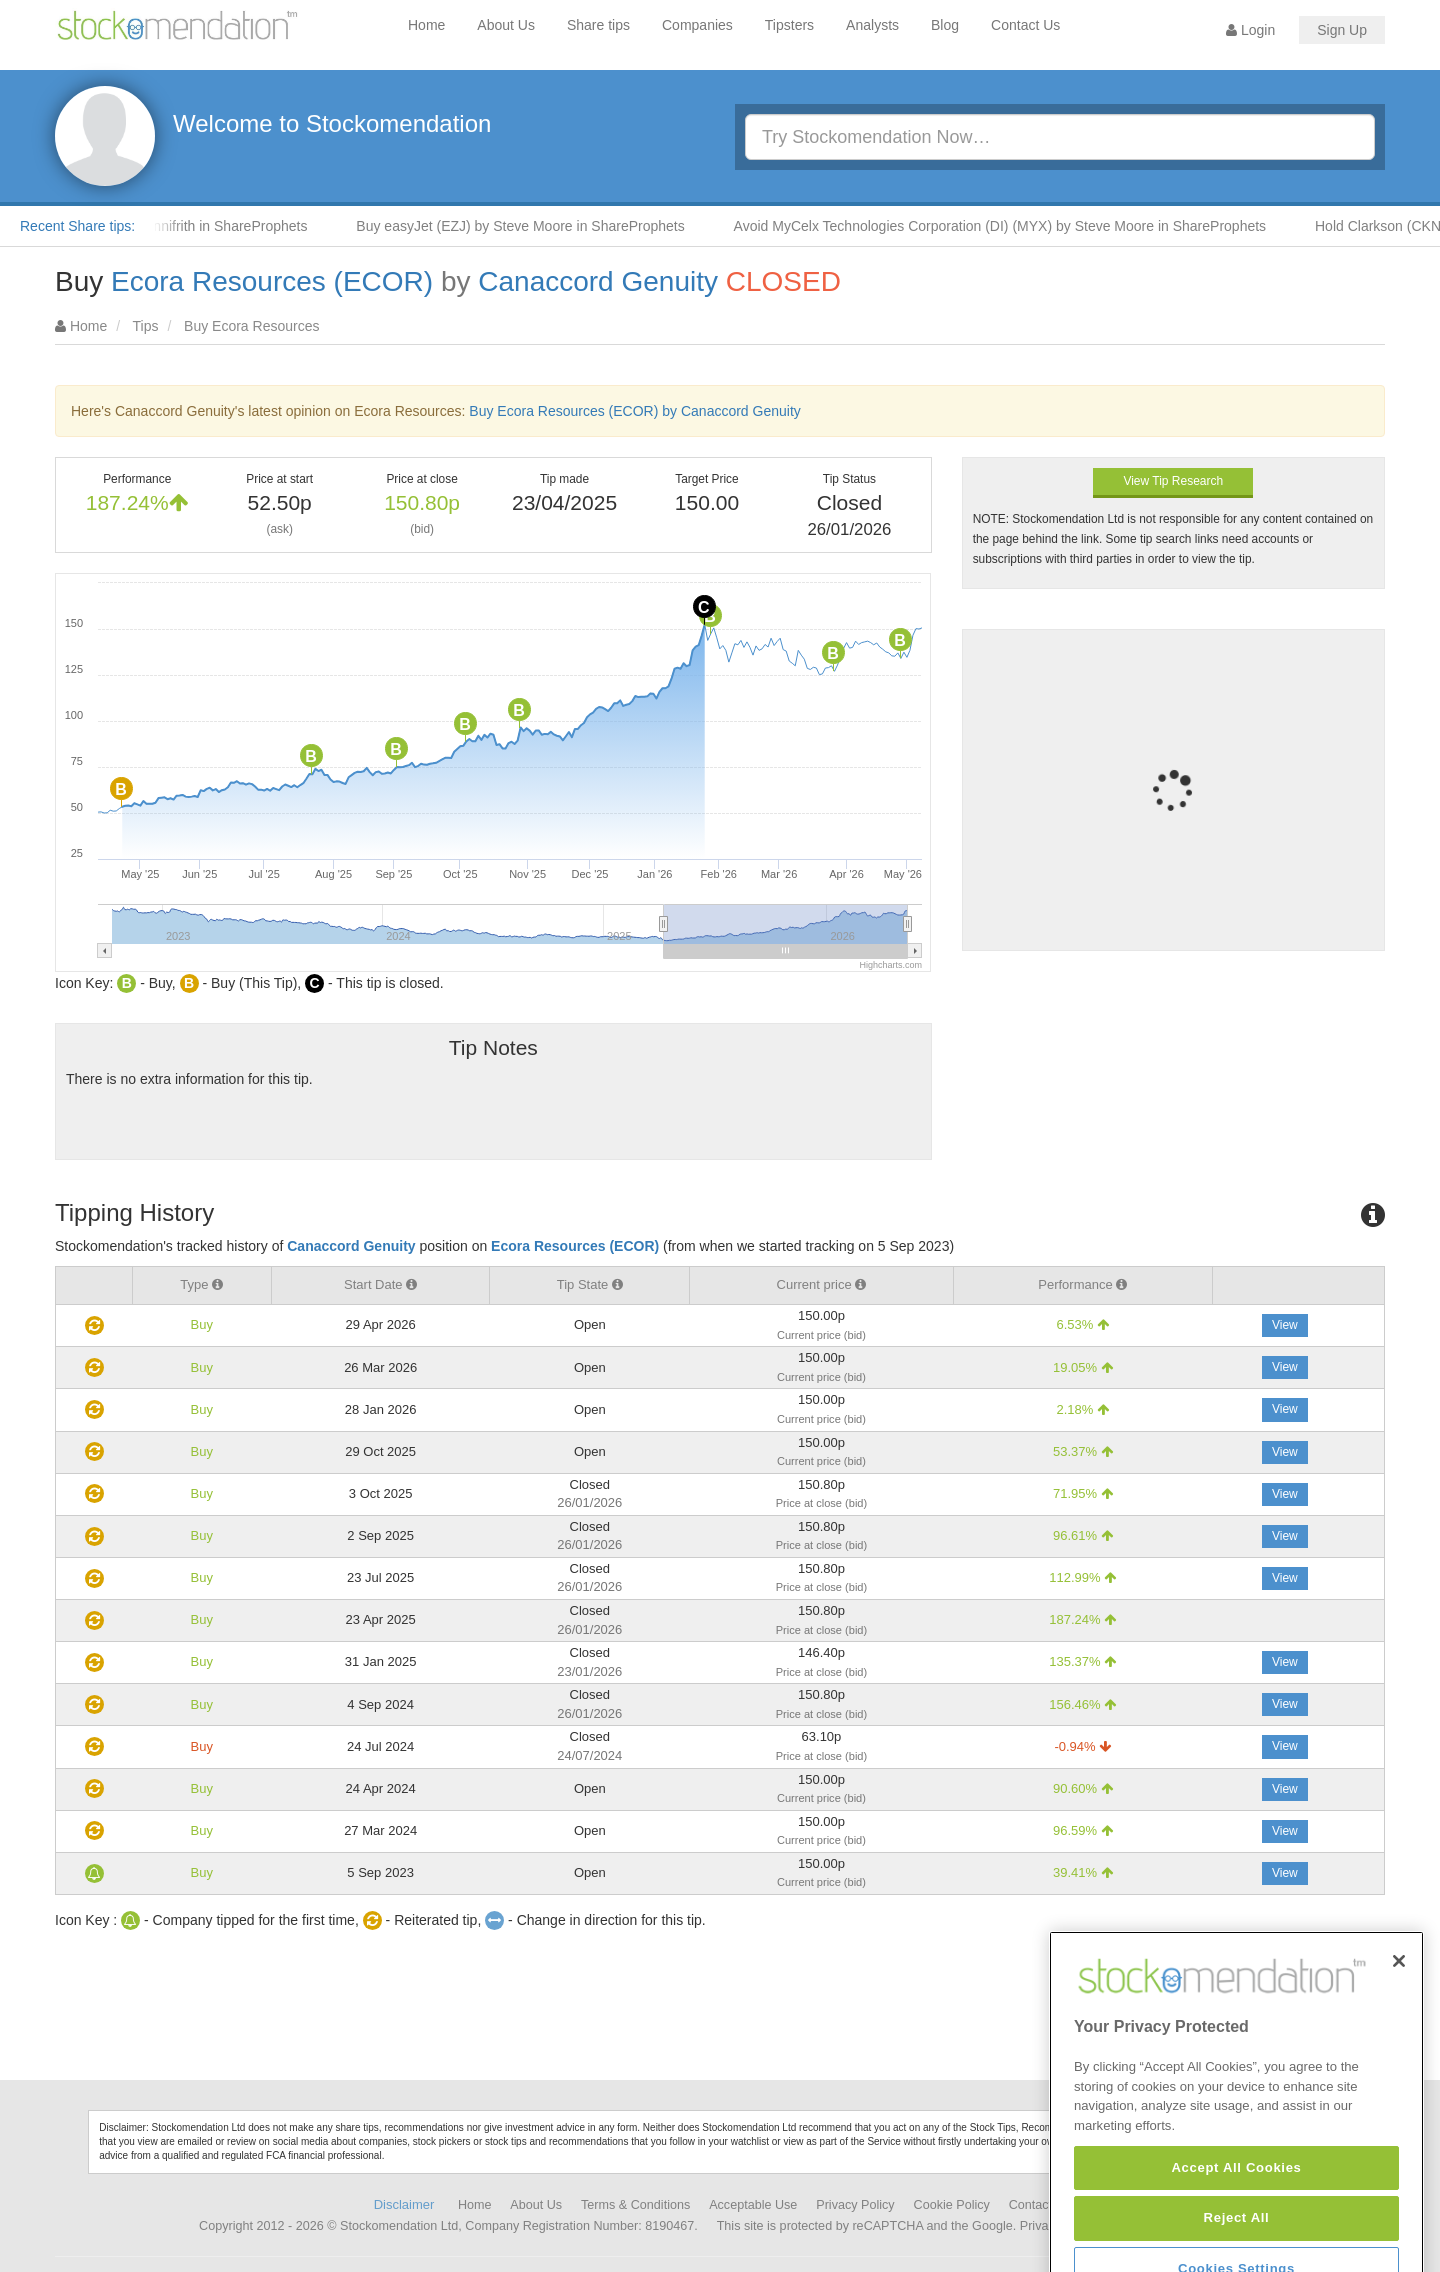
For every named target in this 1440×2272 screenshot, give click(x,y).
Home (426, 25)
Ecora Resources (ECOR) (272, 281)
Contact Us (1025, 25)
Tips (146, 326)
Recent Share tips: (77, 226)
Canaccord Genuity (598, 281)
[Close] (1399, 2029)
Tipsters (789, 25)
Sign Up (1342, 30)
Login (1250, 30)
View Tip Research (1173, 481)
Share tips (598, 25)
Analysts (872, 25)
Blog (945, 25)
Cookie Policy (952, 2205)
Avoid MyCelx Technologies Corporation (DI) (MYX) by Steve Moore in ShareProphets (1016, 226)
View (1285, 1325)
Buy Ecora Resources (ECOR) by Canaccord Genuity (634, 411)
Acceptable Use (753, 2205)
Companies (697, 25)
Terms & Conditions (635, 2205)
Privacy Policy (855, 2205)
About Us (506, 25)
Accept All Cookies (1236, 2235)
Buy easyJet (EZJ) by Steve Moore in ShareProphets (536, 226)
